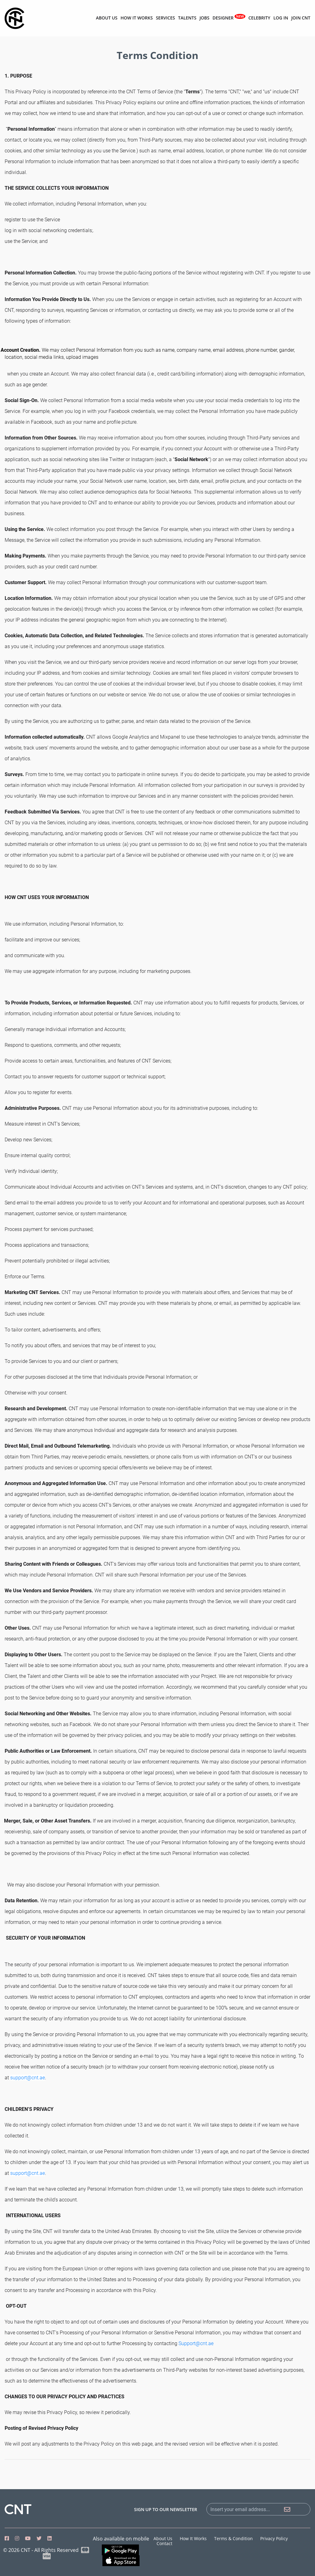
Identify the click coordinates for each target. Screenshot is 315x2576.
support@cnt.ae (27, 2078)
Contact (164, 2543)
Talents (187, 18)
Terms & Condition (233, 2538)
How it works (137, 18)
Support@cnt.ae (196, 2343)
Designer (229, 17)
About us (107, 18)
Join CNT (300, 18)
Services (165, 18)
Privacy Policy (274, 2538)
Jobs (204, 18)
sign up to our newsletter (165, 2509)
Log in (280, 18)
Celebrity (259, 18)
